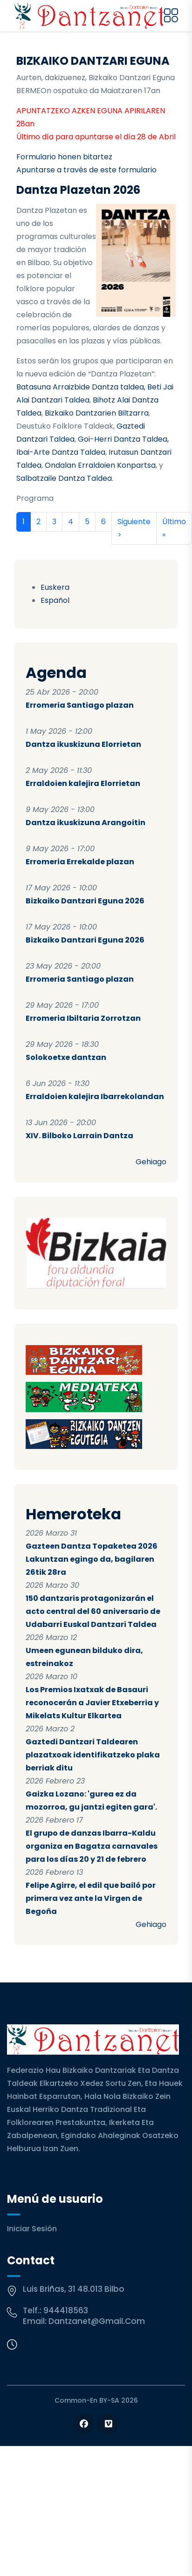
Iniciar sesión (32, 2228)
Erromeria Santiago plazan (80, 705)
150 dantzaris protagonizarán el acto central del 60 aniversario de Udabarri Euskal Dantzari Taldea (93, 1611)
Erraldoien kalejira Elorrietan (83, 783)
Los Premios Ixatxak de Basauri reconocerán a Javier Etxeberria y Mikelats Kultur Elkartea (92, 1702)
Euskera (55, 587)
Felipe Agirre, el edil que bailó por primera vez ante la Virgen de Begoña (91, 1898)
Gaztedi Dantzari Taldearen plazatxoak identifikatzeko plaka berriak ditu (93, 1754)
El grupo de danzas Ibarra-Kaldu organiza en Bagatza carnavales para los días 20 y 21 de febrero (92, 1846)
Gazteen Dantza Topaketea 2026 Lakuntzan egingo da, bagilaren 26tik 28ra (92, 1559)
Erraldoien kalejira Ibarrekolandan (95, 1096)
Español (55, 600)
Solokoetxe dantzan (66, 1057)
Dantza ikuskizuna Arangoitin (85, 822)
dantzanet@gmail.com (96, 2321)
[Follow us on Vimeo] (108, 2423)
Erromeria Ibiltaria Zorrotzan (83, 1018)
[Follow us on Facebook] (83, 2423)
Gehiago (151, 1161)
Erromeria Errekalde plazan (80, 861)
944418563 (65, 2310)
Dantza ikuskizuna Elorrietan (83, 744)
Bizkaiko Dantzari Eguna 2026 (85, 900)
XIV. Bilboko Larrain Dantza (79, 1135)
